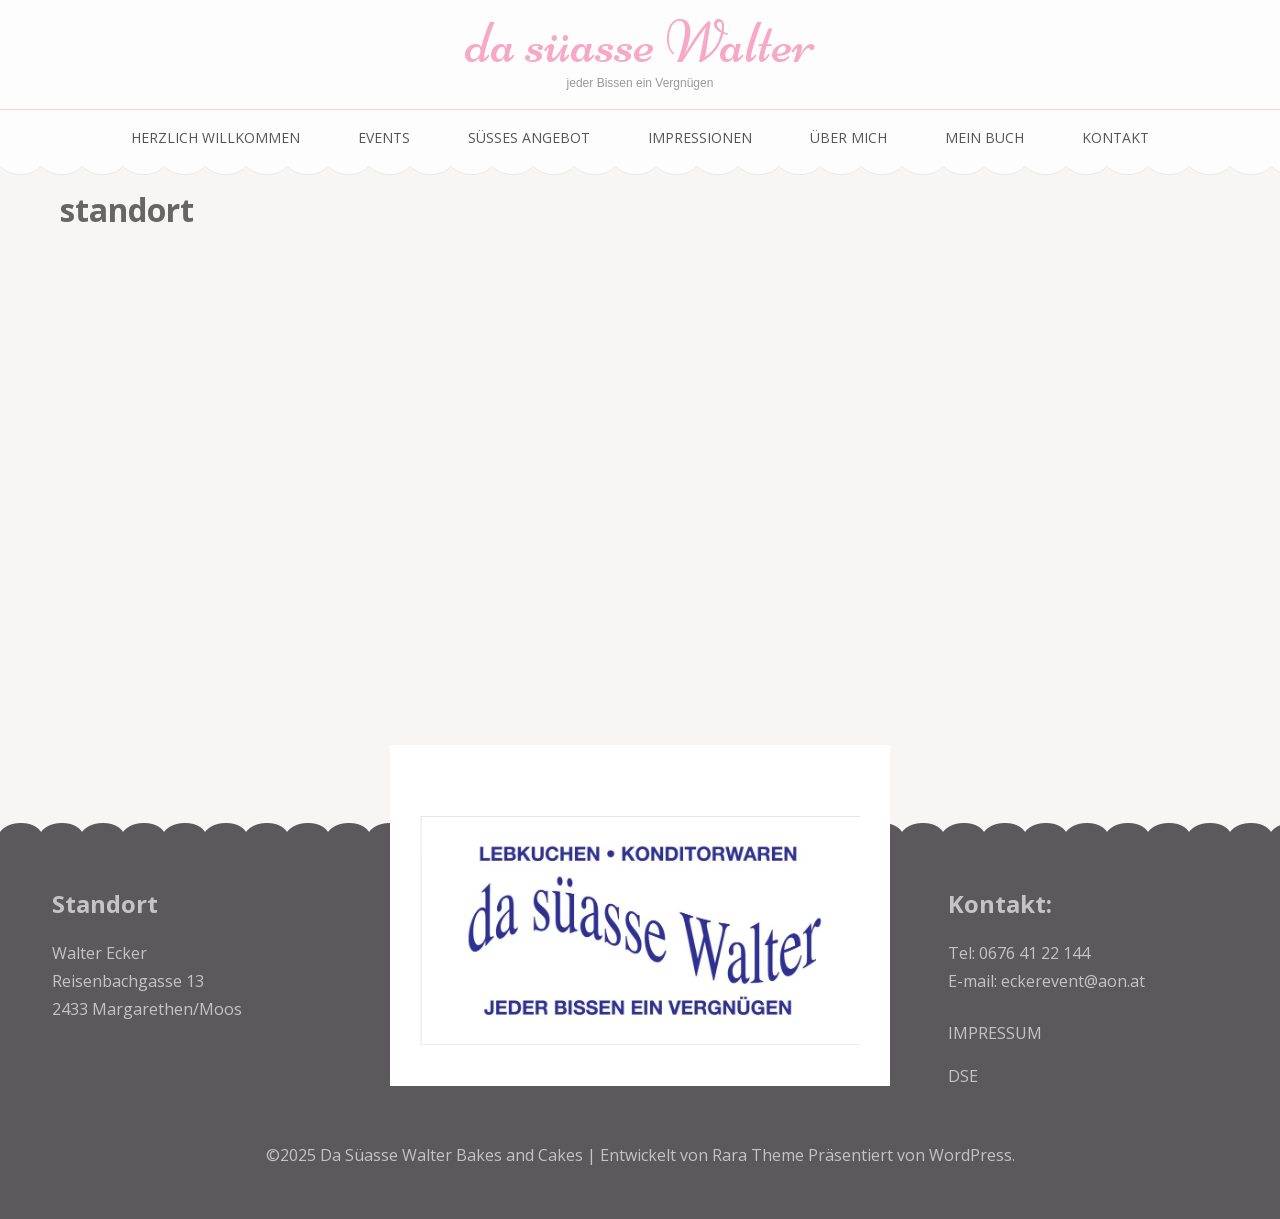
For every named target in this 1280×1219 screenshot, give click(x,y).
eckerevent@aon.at (1073, 981)
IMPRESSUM (995, 1033)
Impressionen (700, 137)
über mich (848, 137)
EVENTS (384, 137)
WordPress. (972, 1155)
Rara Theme (760, 1155)
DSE (963, 1076)
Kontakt (1115, 137)
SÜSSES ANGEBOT (529, 137)
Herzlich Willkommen (215, 137)
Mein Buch (984, 137)
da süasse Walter (640, 42)
